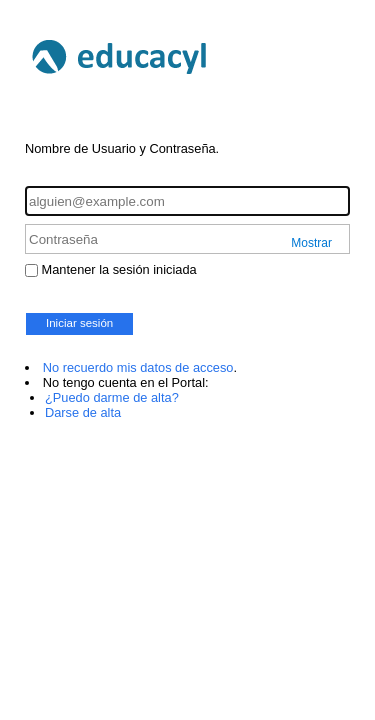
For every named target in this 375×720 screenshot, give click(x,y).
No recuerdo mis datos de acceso (138, 367)
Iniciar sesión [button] (79, 323)
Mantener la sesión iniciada (119, 269)
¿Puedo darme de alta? (112, 397)
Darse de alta (83, 412)
